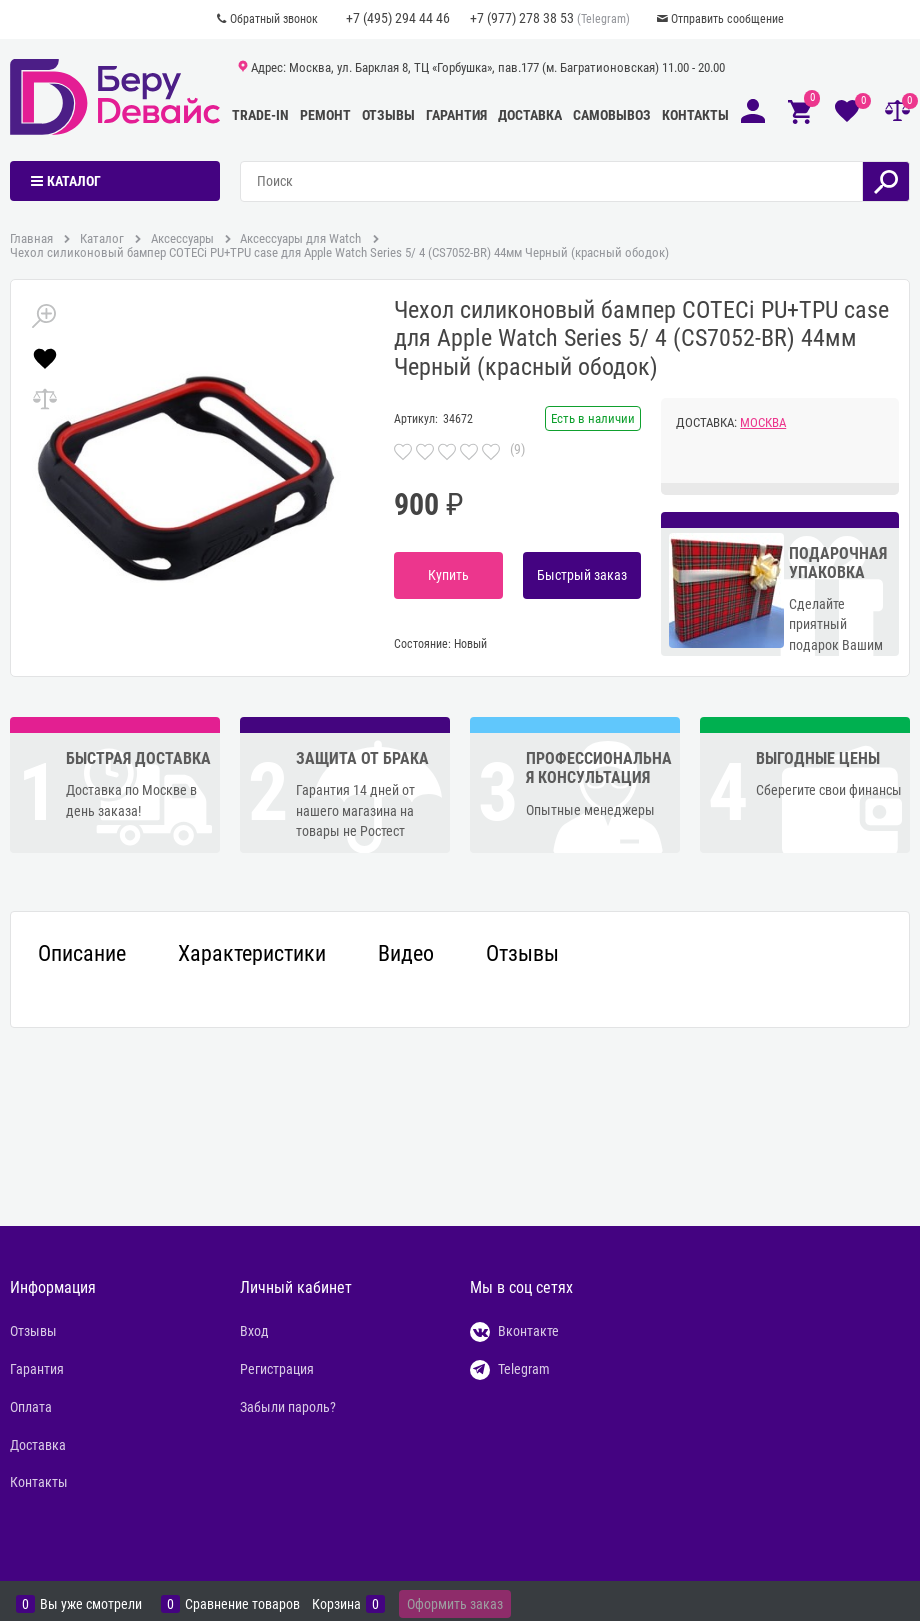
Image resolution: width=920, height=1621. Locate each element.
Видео (406, 954)
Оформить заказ (455, 1604)
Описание (82, 954)
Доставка (530, 115)
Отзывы (388, 115)
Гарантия (456, 115)
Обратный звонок (274, 19)
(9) (517, 449)
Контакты (695, 115)
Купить (448, 575)
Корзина (336, 1604)
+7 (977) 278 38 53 (522, 18)
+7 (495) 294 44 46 (398, 18)
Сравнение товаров (242, 1604)
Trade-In (260, 115)
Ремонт (325, 115)
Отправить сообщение (727, 19)
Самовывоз (612, 115)
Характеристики (252, 954)
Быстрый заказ (582, 575)
